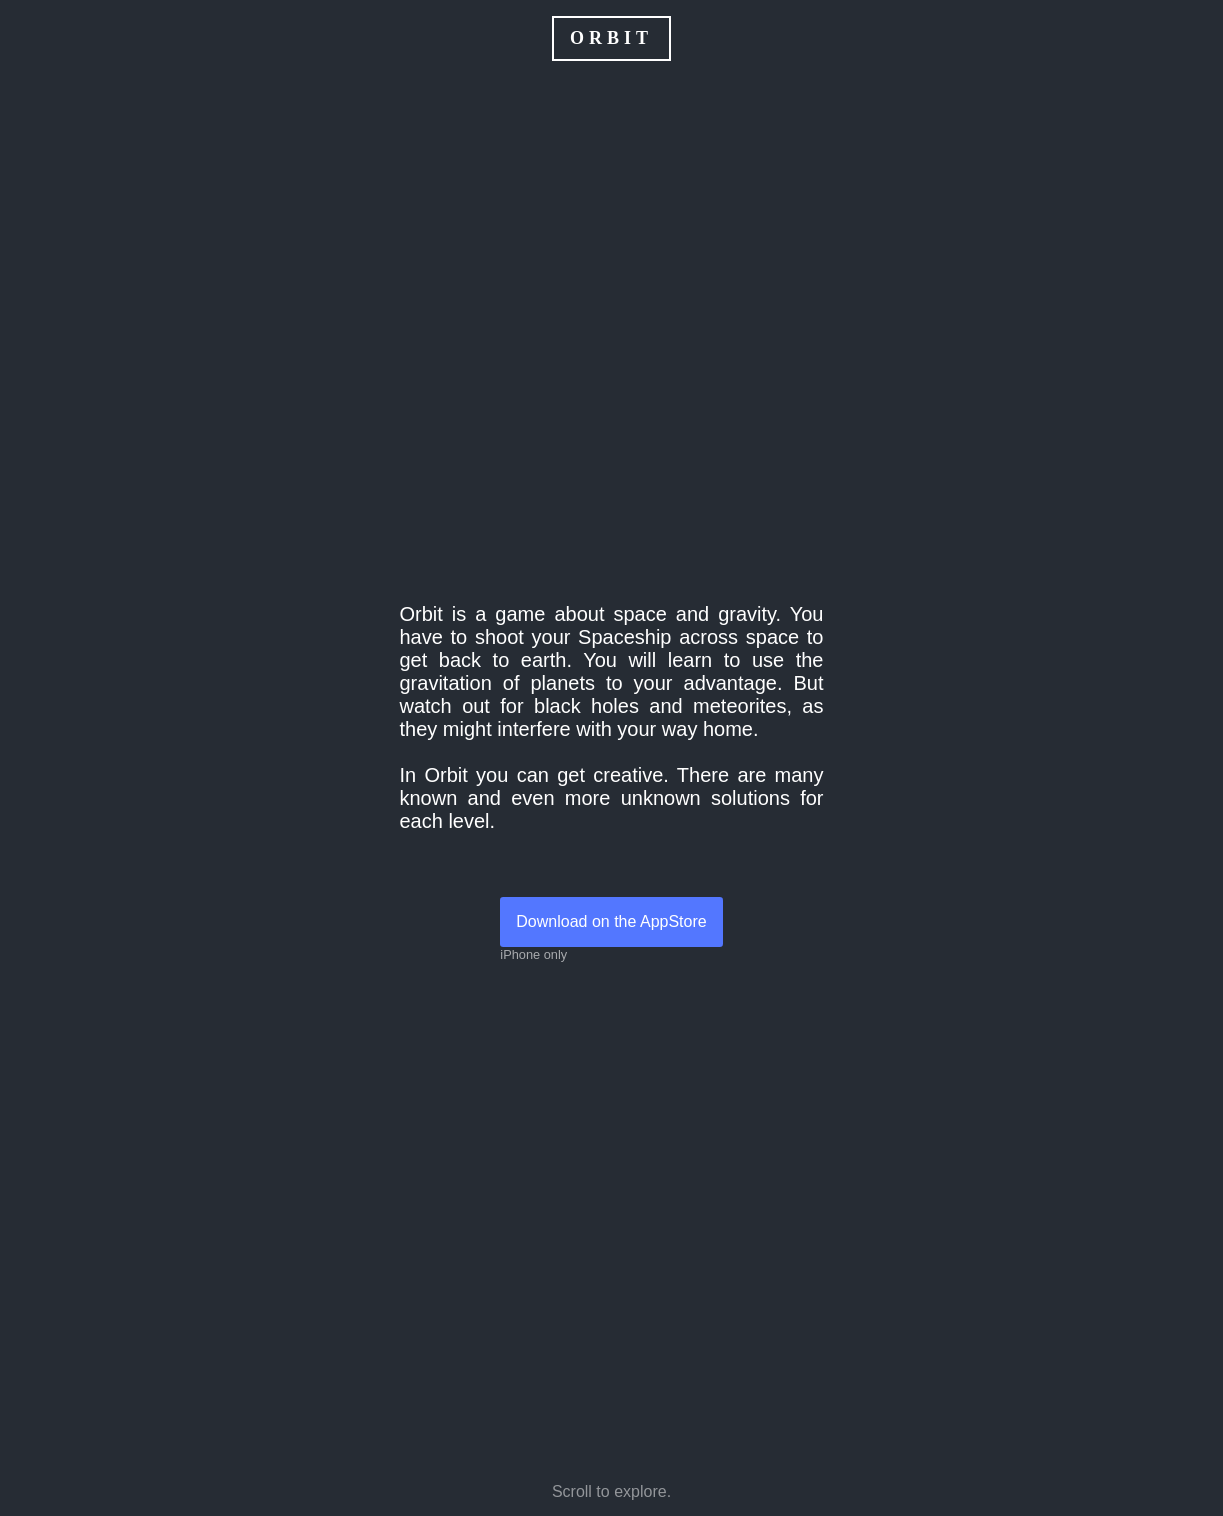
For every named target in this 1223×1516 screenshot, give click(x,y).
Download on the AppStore (619, 922)
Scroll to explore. (611, 1491)
